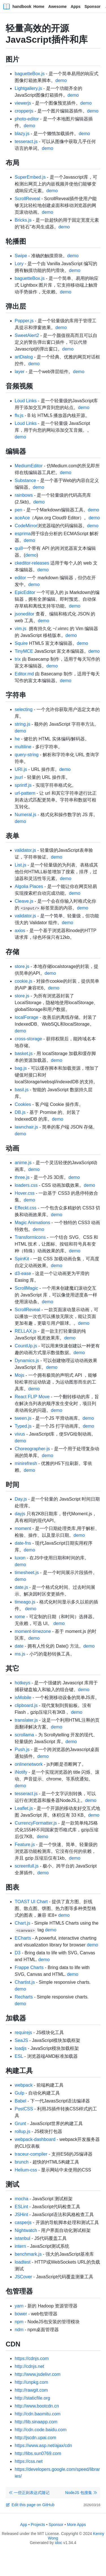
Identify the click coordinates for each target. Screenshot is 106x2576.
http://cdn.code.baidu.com (40, 2429)
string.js (22, 724)
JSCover (23, 2276)
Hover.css (24, 1193)
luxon (20, 1557)
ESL (19, 2056)
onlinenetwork (29, 1764)
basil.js (22, 1089)
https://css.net (29, 2461)
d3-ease (23, 1273)
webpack (24, 2085)
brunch (22, 2162)
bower (21, 2313)
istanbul (22, 2238)
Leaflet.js (24, 1808)
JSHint (21, 2214)
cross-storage (28, 1038)
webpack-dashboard (35, 2139)
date (19, 1646)
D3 (17, 1952)
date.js (21, 1587)
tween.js (23, 1418)
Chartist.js (25, 1982)
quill (19, 548)
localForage (26, 1017)
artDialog (24, 357)
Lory (19, 263)
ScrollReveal (27, 198)
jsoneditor (24, 613)
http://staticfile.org (32, 2398)
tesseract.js (26, 141)
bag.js (21, 1068)
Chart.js (22, 1923)
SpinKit (22, 1258)
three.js (22, 1177)
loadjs (21, 2048)
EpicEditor (25, 592)
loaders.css (26, 1185)
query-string (26, 754)
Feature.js (25, 1844)
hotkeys (22, 1682)
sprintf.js (23, 785)
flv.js (19, 415)
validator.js (25, 850)
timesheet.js (27, 1572)
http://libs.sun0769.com (38, 2453)
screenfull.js (26, 1866)
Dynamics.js (27, 1360)
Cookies (23, 1104)
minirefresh (26, 1463)
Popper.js (24, 320)
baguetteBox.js (30, 73)
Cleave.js (24, 901)
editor (20, 577)
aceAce (22, 517)
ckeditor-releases (32, 563)
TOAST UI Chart (31, 1901)
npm (19, 2321)
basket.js (24, 1053)
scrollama (24, 1734)
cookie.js (23, 981)
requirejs (23, 2032)
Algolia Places (29, 886)
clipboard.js (26, 1705)
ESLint (21, 2206)
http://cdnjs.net (29, 2366)
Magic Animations (32, 1222)
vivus (20, 1434)
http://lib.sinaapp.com (36, 2421)
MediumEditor (29, 465)
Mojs (19, 1375)
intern (20, 2246)
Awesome (57, 6)
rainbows (24, 495)
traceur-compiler (31, 2154)
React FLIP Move (32, 1396)
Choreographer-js (32, 1448)
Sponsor (93, 6)
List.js (20, 865)
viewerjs (23, 103)
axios (20, 930)
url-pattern (25, 793)
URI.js (21, 769)
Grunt (20, 2123)
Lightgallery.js (28, 88)
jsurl (19, 777)
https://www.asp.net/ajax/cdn (43, 2445)
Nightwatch (26, 2230)
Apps (76, 6)
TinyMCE (24, 651)
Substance (25, 480)
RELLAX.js (25, 1331)
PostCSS (24, 2108)
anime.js (23, 1162)
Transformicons (30, 1237)
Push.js (22, 1749)
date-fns (23, 1543)
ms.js (20, 1654)
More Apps (76, 2524)
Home (38, 6)
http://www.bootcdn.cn (37, 2406)
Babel (20, 2101)
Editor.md (24, 673)
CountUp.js (26, 1345)
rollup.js (22, 2131)
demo (61, 80)
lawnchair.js (26, 1127)
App (23, 2524)
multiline (23, 746)
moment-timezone (33, 1631)
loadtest (23, 2262)
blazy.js (22, 133)
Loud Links (25, 400)
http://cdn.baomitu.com (37, 2413)
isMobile (23, 1697)
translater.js (26, 1720)
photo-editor (27, 118)
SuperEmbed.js (30, 177)
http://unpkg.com (31, 2382)
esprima (23, 533)
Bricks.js (23, 220)
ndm (19, 2329)
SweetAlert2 (27, 335)
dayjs (20, 1513)
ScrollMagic (26, 1288)
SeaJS (21, 2040)
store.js (22, 966)
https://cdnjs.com (32, 2358)
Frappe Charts (29, 1967)
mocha (21, 2198)
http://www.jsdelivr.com (37, 2374)
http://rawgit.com (31, 2390)
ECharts (23, 1938)
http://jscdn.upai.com (35, 2437)
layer (20, 371)
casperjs (23, 2222)
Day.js (21, 1499)
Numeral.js (25, 814)
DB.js (20, 1112)
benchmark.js (28, 2254)
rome (20, 1616)
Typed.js (23, 1426)
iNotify (21, 1772)
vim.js (20, 628)
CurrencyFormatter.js (36, 1823)
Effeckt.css (25, 1207)
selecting (24, 709)
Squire (21, 643)
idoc (58, 2542)
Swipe (21, 255)
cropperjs (24, 111)
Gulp (19, 2093)
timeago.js (25, 1602)
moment (23, 1528)
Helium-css (26, 2169)
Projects (38, 2524)
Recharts (24, 1996)
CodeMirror (26, 525)
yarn (19, 2305)
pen (18, 509)
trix (18, 659)
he (17, 738)
